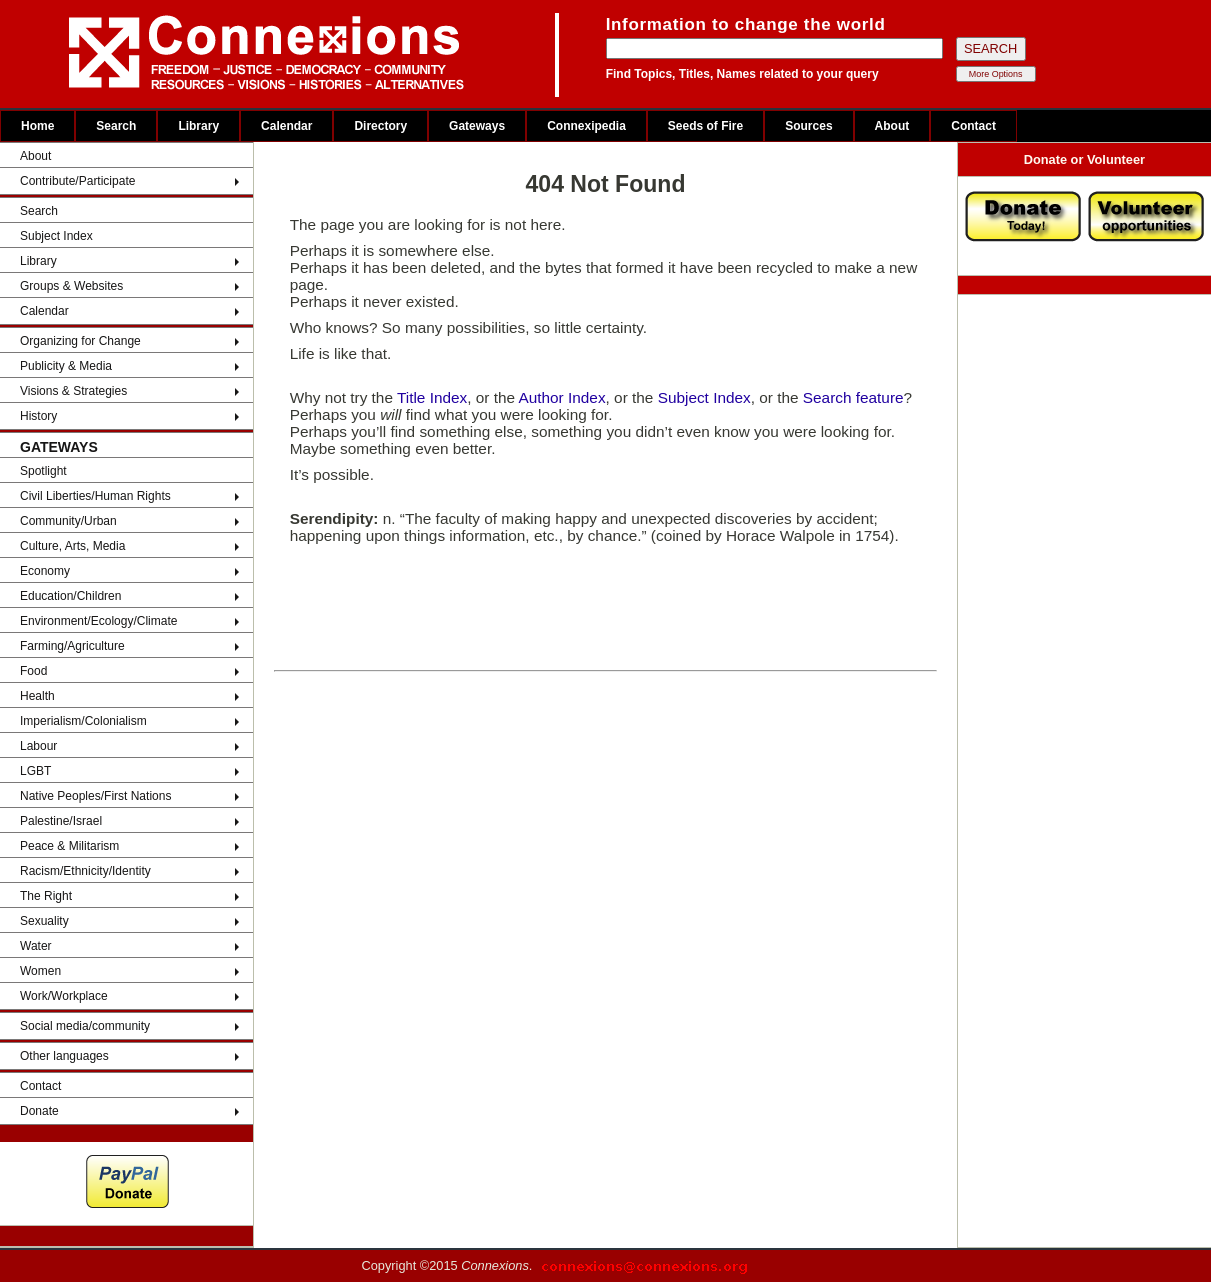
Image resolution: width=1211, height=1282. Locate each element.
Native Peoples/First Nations (95, 796)
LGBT (35, 771)
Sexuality (44, 921)
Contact (973, 126)
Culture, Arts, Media (72, 546)
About (892, 126)
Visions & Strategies (73, 391)
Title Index (432, 397)
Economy (45, 571)
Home (37, 126)
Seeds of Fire (705, 126)
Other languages (64, 1056)
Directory (380, 126)
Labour (38, 746)
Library (198, 126)
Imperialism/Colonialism (83, 721)
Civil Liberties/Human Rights (95, 496)
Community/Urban (68, 521)
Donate (39, 1111)
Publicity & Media (66, 366)
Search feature (853, 397)
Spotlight (43, 471)
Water (36, 946)
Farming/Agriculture (72, 646)
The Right (46, 896)
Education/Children (70, 596)
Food (33, 671)
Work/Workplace (64, 996)
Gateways (477, 126)
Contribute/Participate (77, 181)
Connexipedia (586, 126)
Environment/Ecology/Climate (98, 621)
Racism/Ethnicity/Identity (85, 871)
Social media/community (85, 1026)
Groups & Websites (71, 286)
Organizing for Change (80, 341)
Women (40, 971)
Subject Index (56, 236)
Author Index (561, 397)
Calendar (286, 126)
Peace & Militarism (69, 846)
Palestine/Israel (61, 821)
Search (116, 126)
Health (37, 696)
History (38, 416)
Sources (808, 126)
